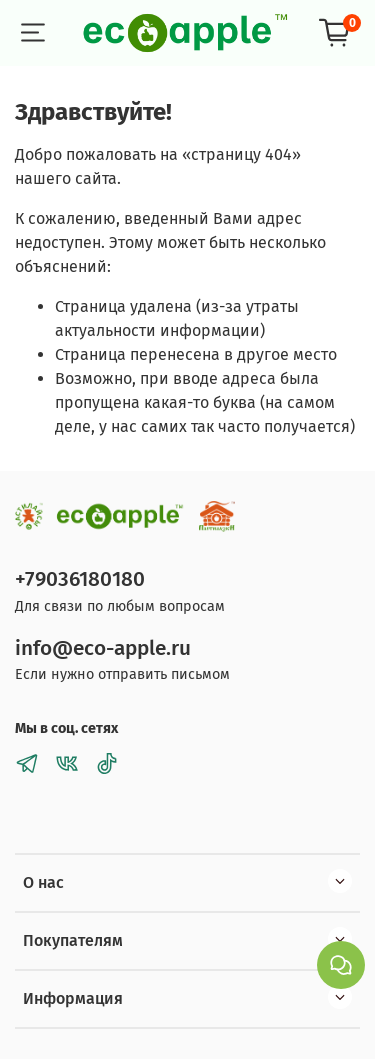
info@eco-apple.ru (103, 648)
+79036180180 (80, 579)
